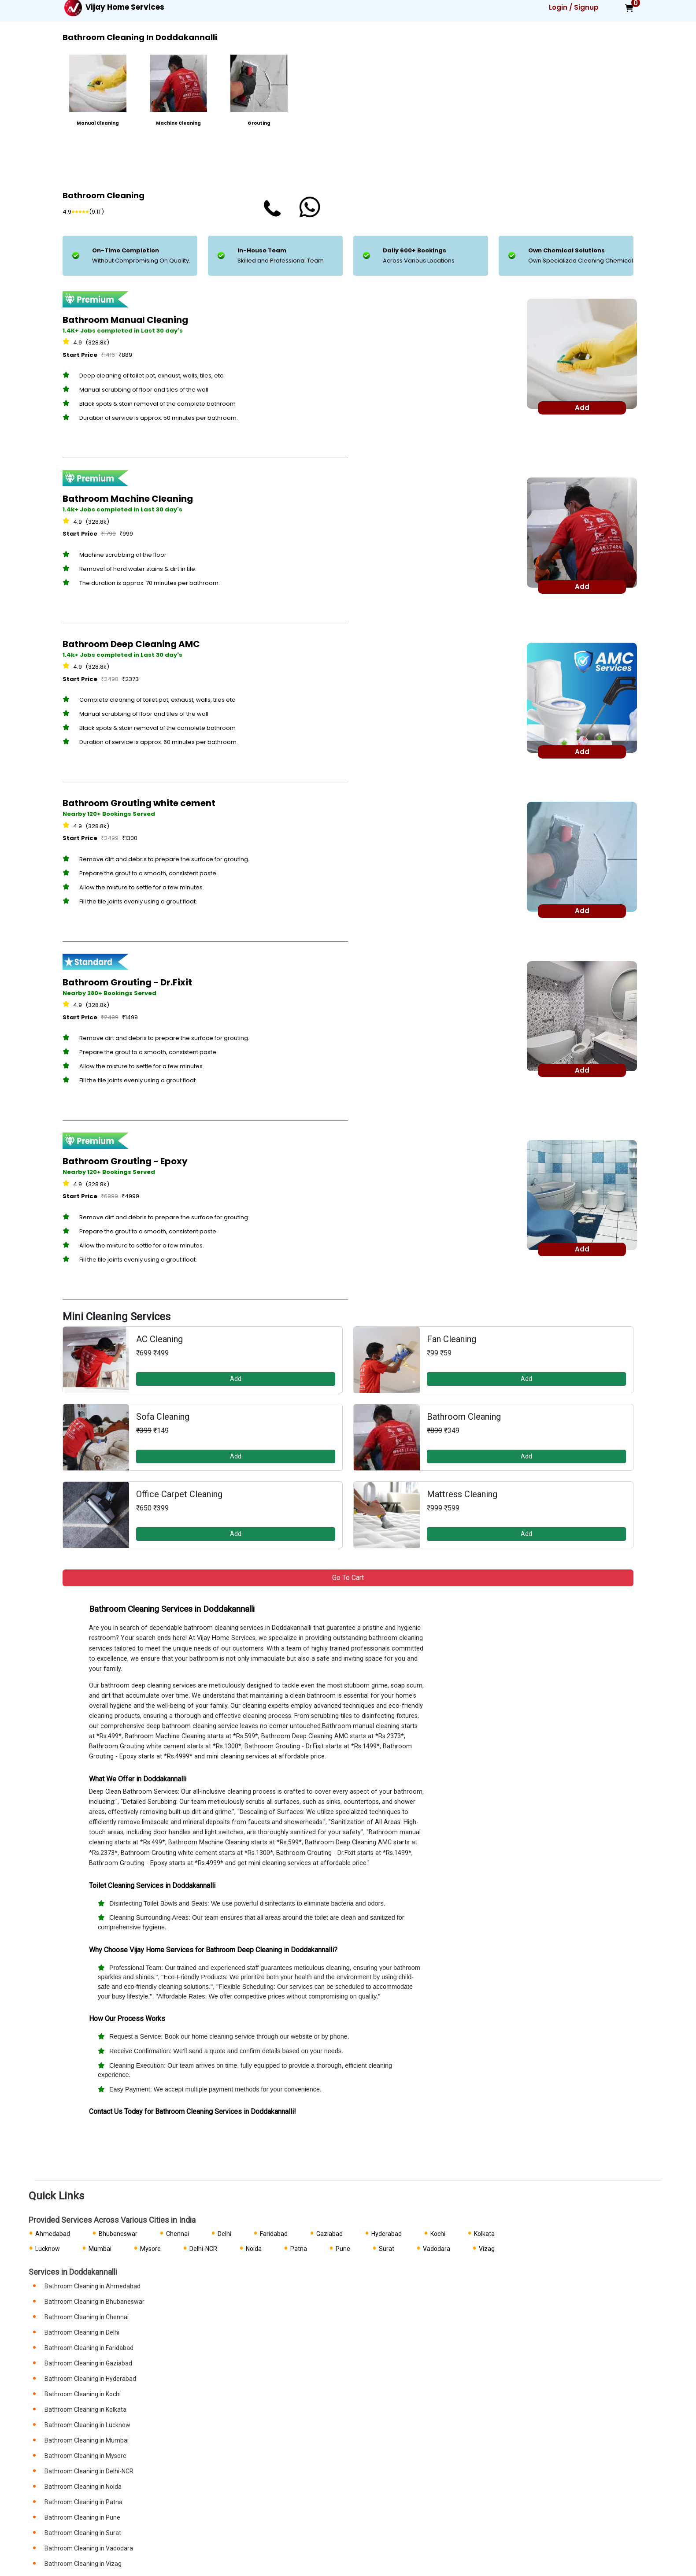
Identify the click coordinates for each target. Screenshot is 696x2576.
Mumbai (100, 2248)
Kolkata (484, 2233)
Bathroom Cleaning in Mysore (85, 2455)
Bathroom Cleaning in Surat (82, 2532)
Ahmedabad (52, 2233)
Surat (386, 2248)
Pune (343, 2248)
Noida (254, 2248)
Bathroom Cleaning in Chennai (86, 2317)
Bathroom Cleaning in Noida (83, 2486)
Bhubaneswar (118, 2233)
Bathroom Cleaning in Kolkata (85, 2409)
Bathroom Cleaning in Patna (83, 2502)
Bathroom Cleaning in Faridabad (88, 2347)
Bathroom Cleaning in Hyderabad (90, 2378)
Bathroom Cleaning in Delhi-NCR (88, 2471)
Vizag (487, 2248)
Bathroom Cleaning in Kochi (82, 2394)
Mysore (150, 2248)
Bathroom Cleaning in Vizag (83, 2563)
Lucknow (47, 2248)
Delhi (224, 2233)
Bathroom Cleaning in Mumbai (86, 2440)
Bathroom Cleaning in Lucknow (87, 2424)
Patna (298, 2248)
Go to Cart (348, 1577)
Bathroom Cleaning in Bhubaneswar (94, 2301)
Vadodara (436, 2248)
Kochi (437, 2233)
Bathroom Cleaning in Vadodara (88, 2548)
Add (235, 1378)
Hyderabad (386, 2233)
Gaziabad (329, 2233)
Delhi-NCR (203, 2248)
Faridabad (274, 2233)
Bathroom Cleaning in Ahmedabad (92, 2286)
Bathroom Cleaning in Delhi (81, 2332)
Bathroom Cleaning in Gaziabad (88, 2363)
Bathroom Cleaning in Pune (82, 2517)
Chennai (177, 2233)
